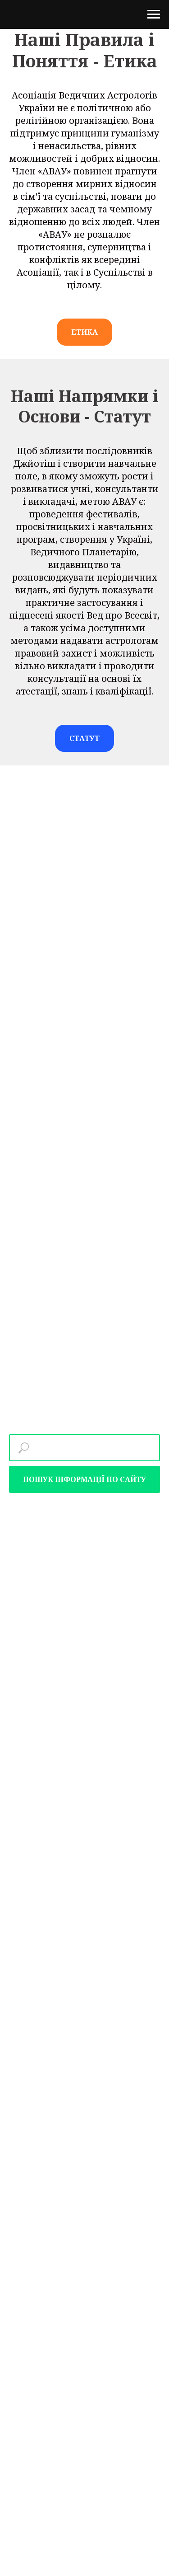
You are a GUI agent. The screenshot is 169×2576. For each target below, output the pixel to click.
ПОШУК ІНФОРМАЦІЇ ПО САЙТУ (84, 1479)
